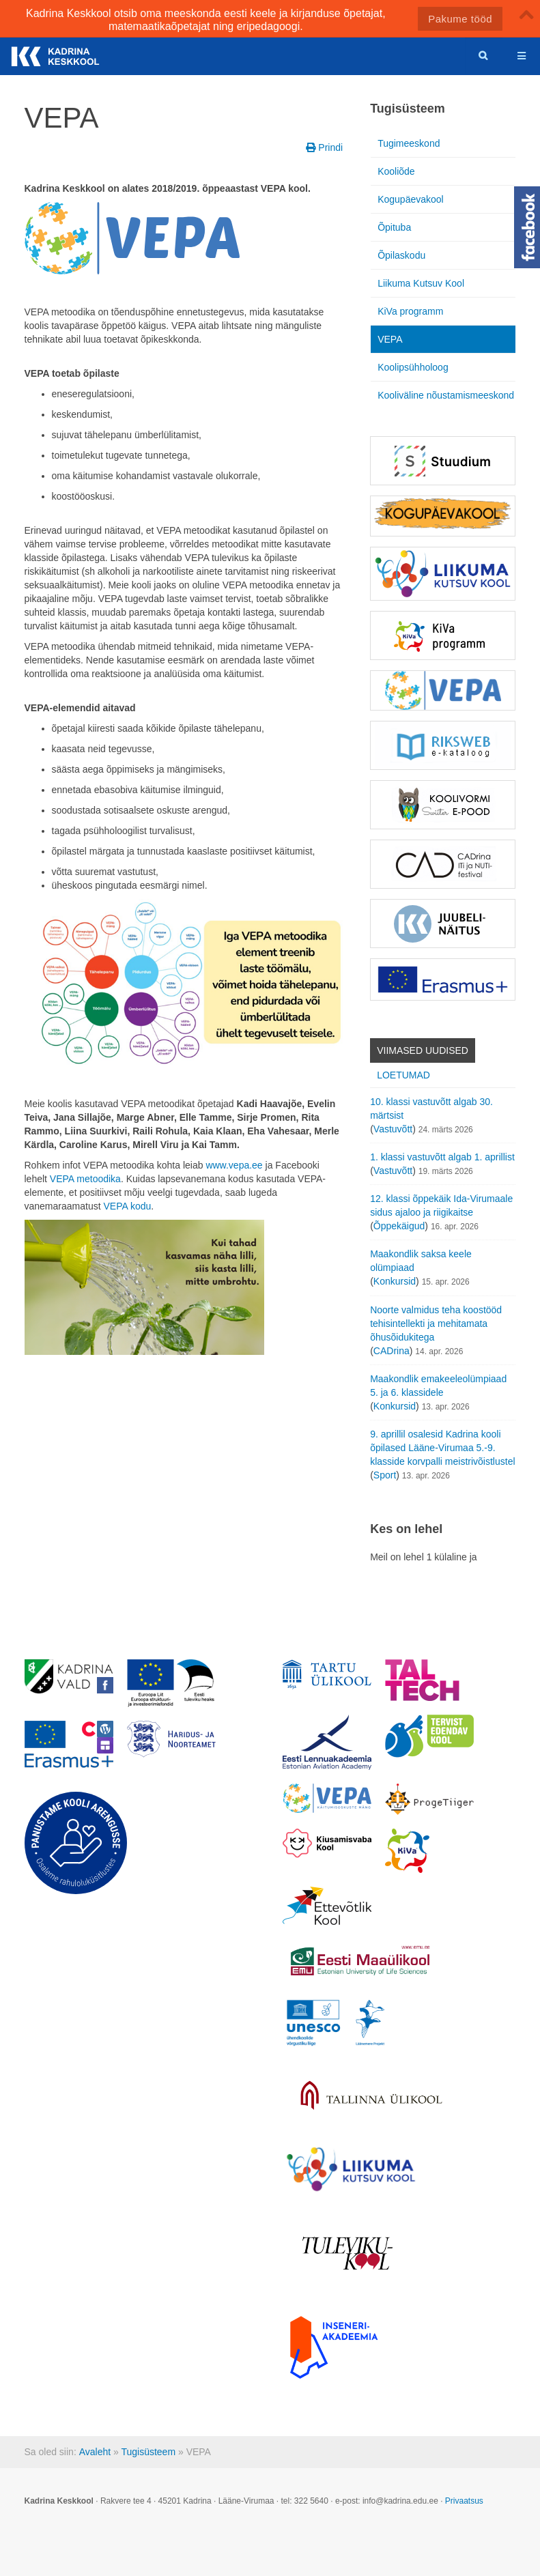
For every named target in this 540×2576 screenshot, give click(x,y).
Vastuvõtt (392, 1129)
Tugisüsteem (148, 2451)
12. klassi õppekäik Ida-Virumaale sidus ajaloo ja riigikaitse (441, 1205)
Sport (384, 1475)
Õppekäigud (399, 1225)
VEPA (390, 339)
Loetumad (403, 1075)
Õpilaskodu (401, 255)
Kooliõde (396, 171)
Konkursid (394, 1281)
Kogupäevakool (411, 199)
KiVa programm (410, 311)
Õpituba (394, 227)
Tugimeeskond (409, 143)
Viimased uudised (422, 1050)
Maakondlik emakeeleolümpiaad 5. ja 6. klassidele (438, 1385)
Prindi (324, 147)
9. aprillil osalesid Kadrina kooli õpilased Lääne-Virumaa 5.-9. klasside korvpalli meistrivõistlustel (442, 1448)
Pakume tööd (460, 19)
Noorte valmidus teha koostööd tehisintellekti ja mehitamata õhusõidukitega (436, 1323)
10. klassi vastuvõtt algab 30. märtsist (431, 1108)
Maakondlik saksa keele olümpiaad (421, 1260)
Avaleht (95, 2451)
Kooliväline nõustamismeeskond (446, 395)
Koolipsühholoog (413, 367)
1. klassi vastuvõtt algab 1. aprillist (442, 1156)
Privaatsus (464, 2501)
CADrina (391, 1350)
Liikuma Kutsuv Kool (421, 283)
